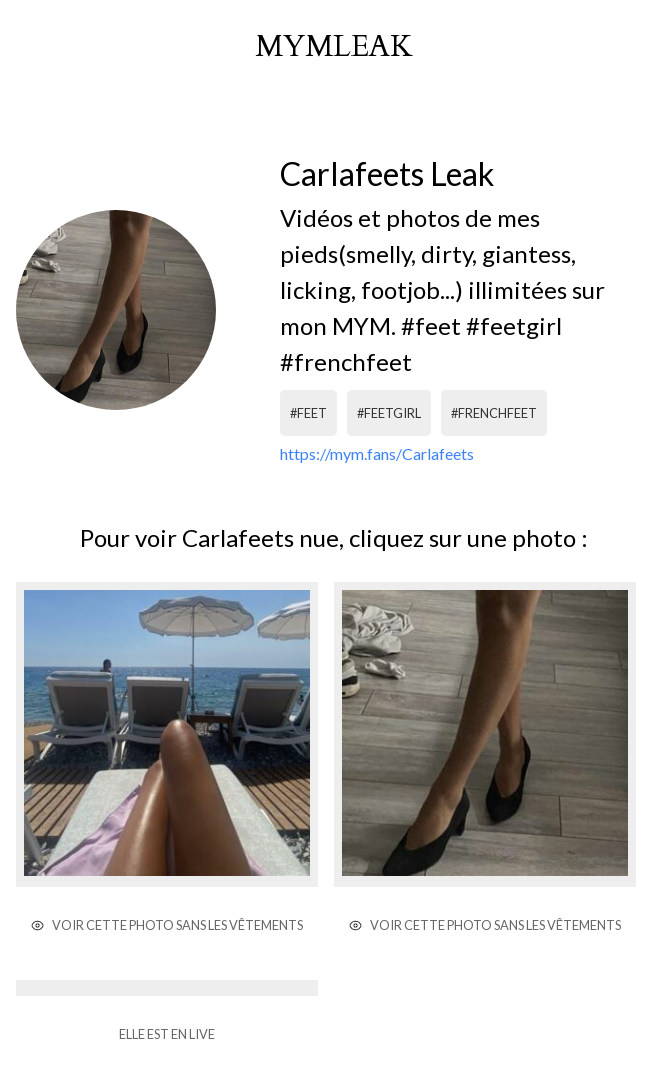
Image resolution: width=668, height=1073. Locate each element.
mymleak (334, 47)
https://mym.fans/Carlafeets (377, 453)
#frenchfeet (494, 413)
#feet (308, 413)
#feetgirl (389, 413)
